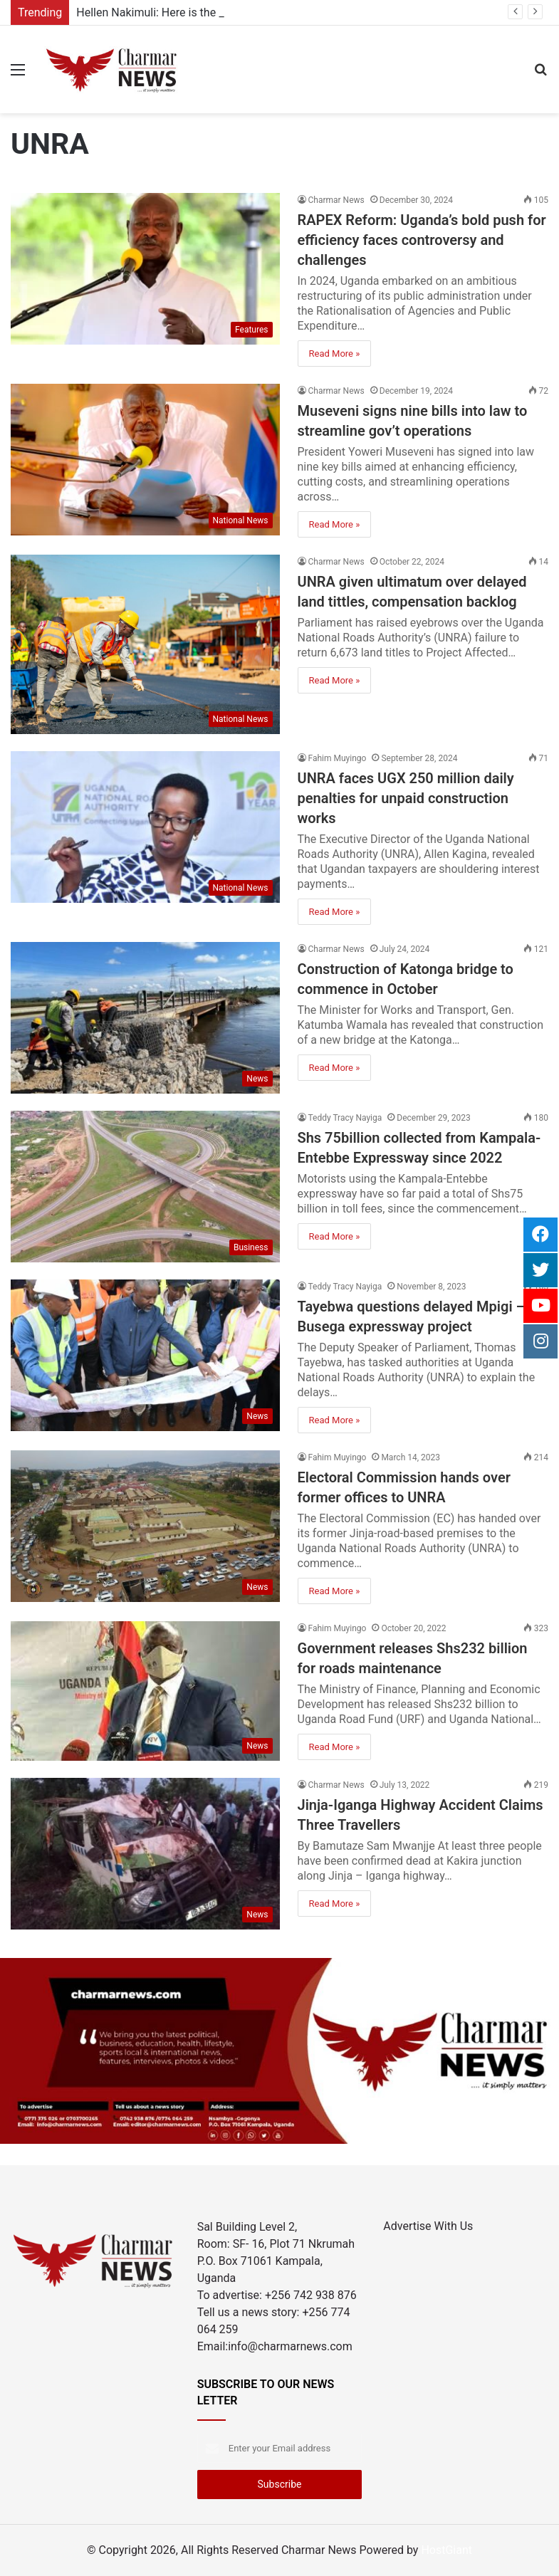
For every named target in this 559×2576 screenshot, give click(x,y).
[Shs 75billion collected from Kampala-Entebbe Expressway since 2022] (145, 1186)
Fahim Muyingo (337, 758)
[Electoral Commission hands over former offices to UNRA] (145, 1526)
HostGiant (446, 2550)
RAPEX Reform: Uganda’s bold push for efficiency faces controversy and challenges (422, 239)
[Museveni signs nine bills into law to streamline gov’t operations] (145, 459)
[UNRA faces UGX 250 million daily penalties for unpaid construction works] (145, 827)
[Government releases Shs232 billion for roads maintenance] (145, 1691)
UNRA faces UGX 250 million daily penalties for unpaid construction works (406, 798)
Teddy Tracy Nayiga (345, 1118)
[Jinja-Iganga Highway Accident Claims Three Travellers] (145, 1854)
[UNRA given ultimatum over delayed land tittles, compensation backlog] (145, 644)
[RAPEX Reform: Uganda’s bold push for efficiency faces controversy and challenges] (145, 269)
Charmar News (336, 200)
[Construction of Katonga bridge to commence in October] (145, 1018)
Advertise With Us (428, 2226)
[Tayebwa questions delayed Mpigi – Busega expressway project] (145, 1355)
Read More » (334, 353)
